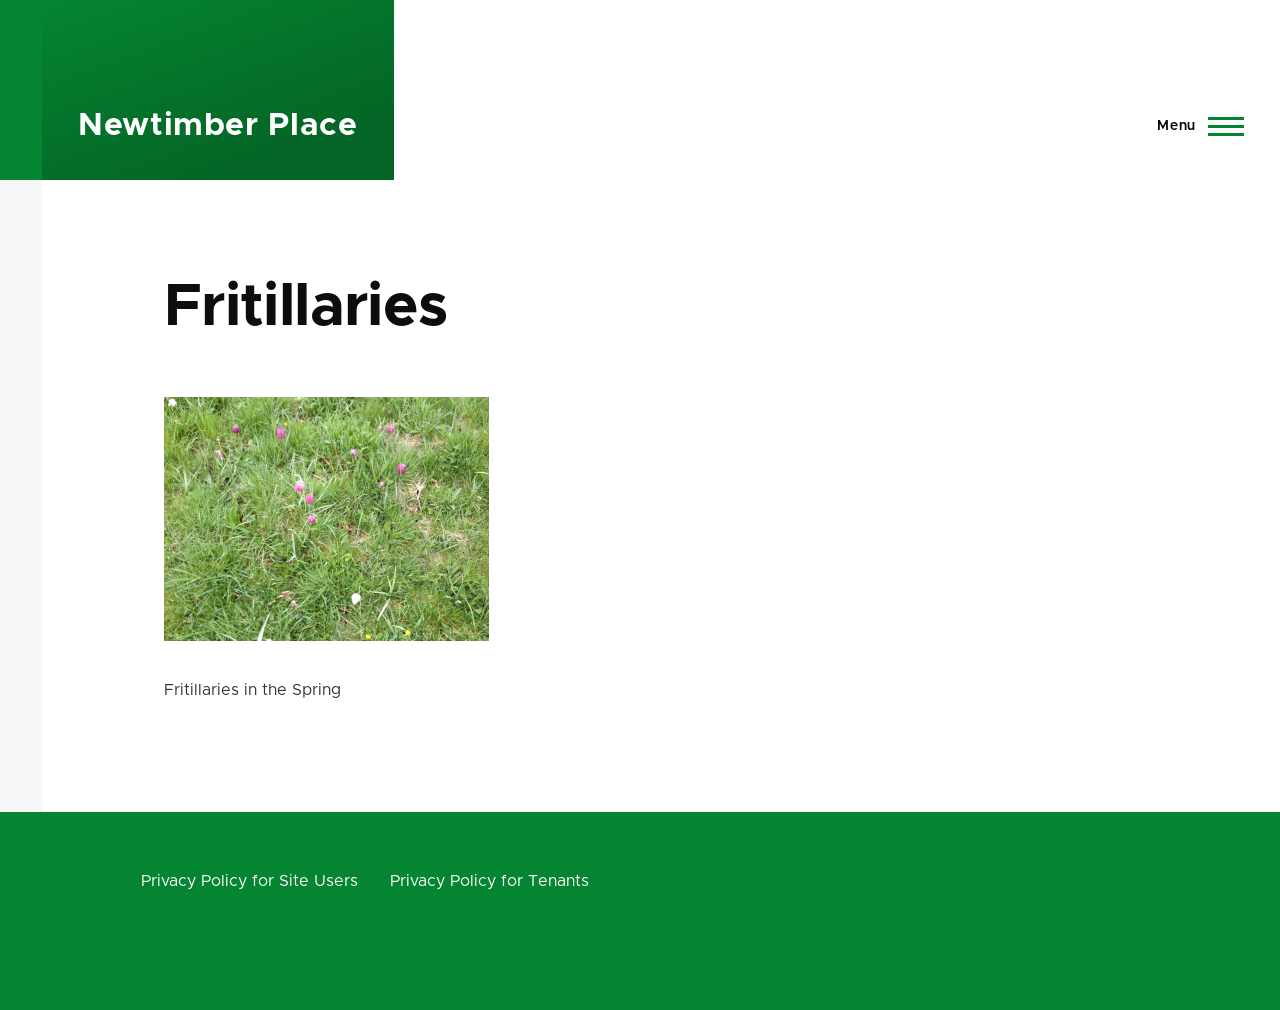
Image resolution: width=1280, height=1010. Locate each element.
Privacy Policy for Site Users (249, 881)
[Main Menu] (1194, 126)
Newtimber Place (218, 126)
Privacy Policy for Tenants (489, 881)
